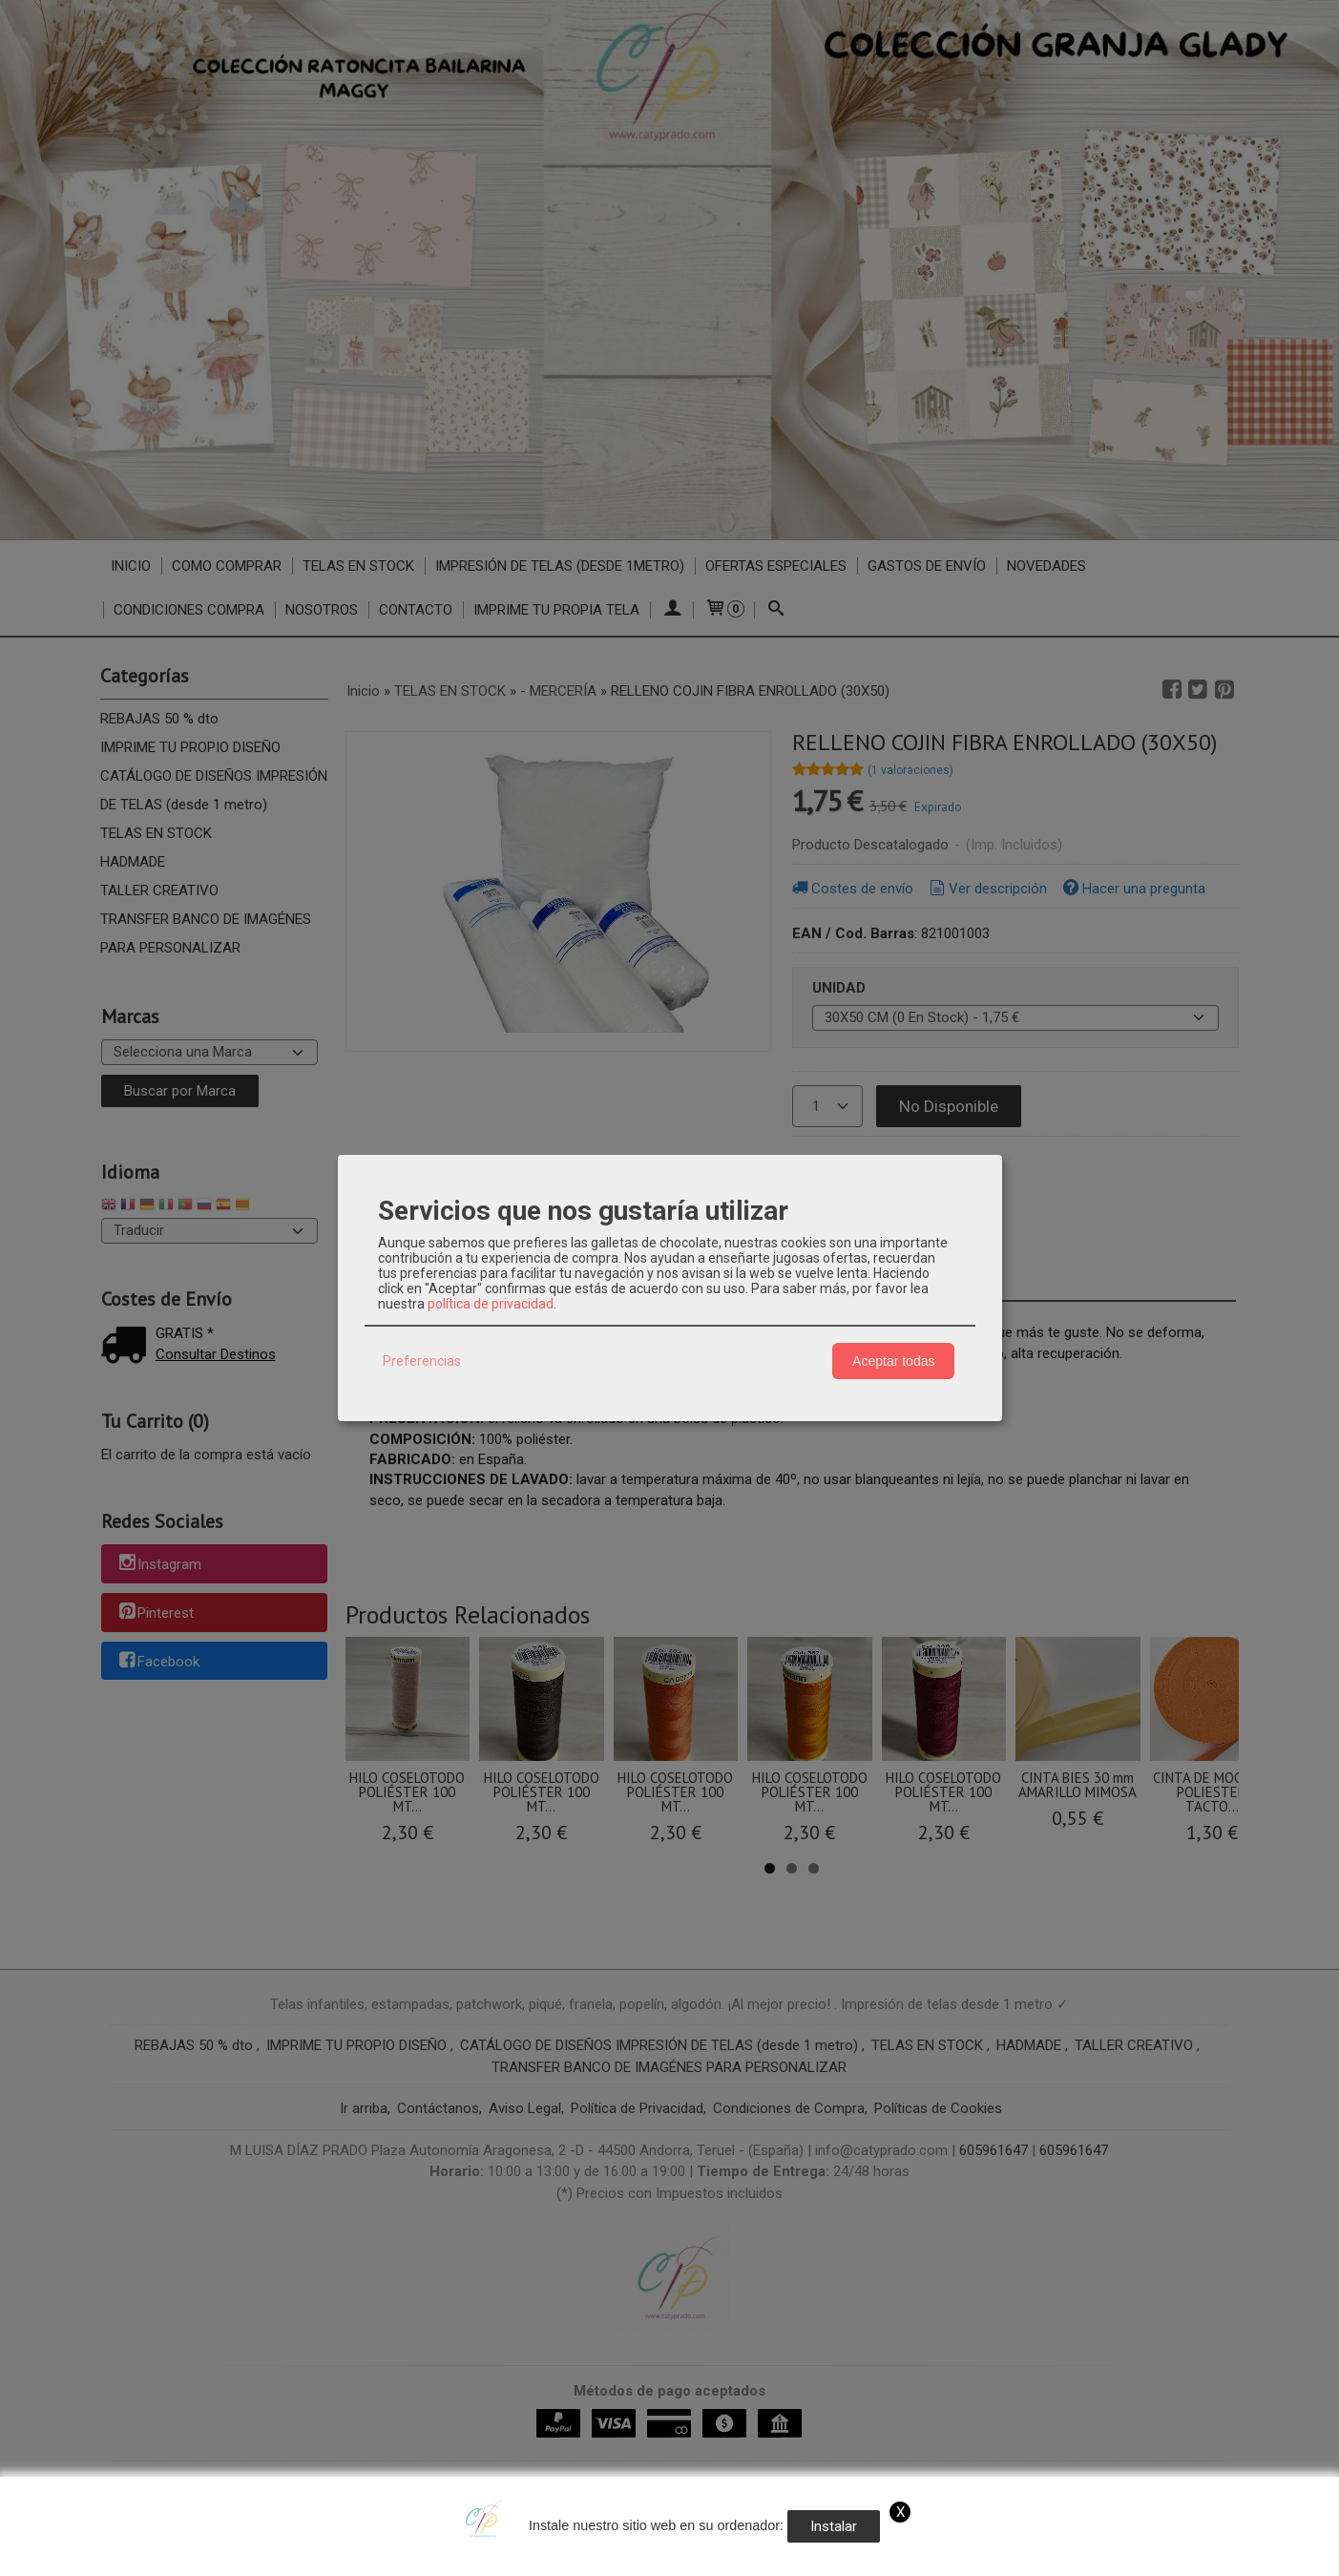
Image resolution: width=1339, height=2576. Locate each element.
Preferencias (422, 1361)
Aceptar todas (893, 1361)
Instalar (833, 2526)
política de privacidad (491, 1303)
